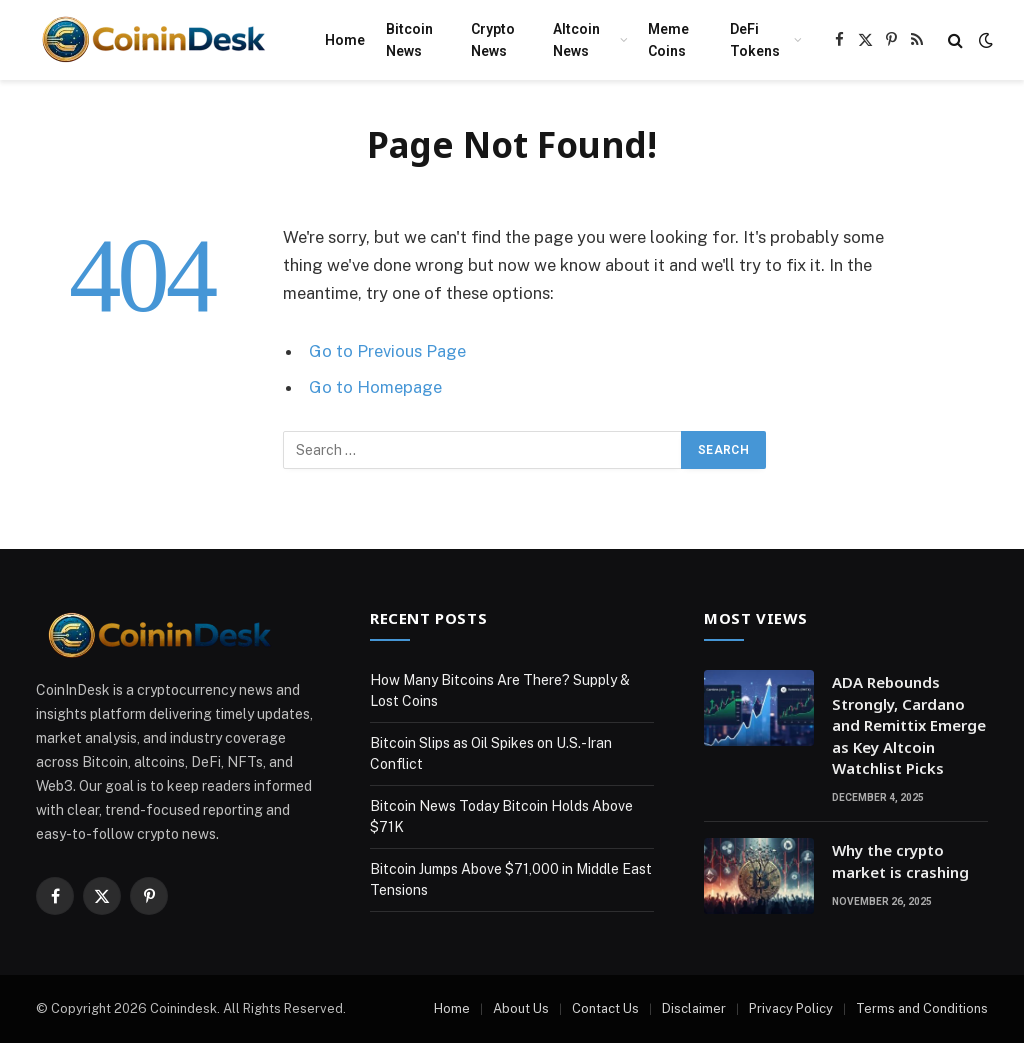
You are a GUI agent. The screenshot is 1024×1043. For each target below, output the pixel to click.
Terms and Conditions (922, 1008)
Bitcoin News (409, 40)
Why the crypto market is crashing (900, 860)
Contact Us (605, 1008)
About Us (521, 1008)
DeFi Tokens (755, 40)
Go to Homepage (375, 387)
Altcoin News (576, 40)
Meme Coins (668, 40)
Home (345, 40)
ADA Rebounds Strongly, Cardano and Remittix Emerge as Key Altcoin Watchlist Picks (909, 725)
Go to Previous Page (387, 351)
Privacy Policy (791, 1008)
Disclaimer (694, 1008)
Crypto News (493, 40)
